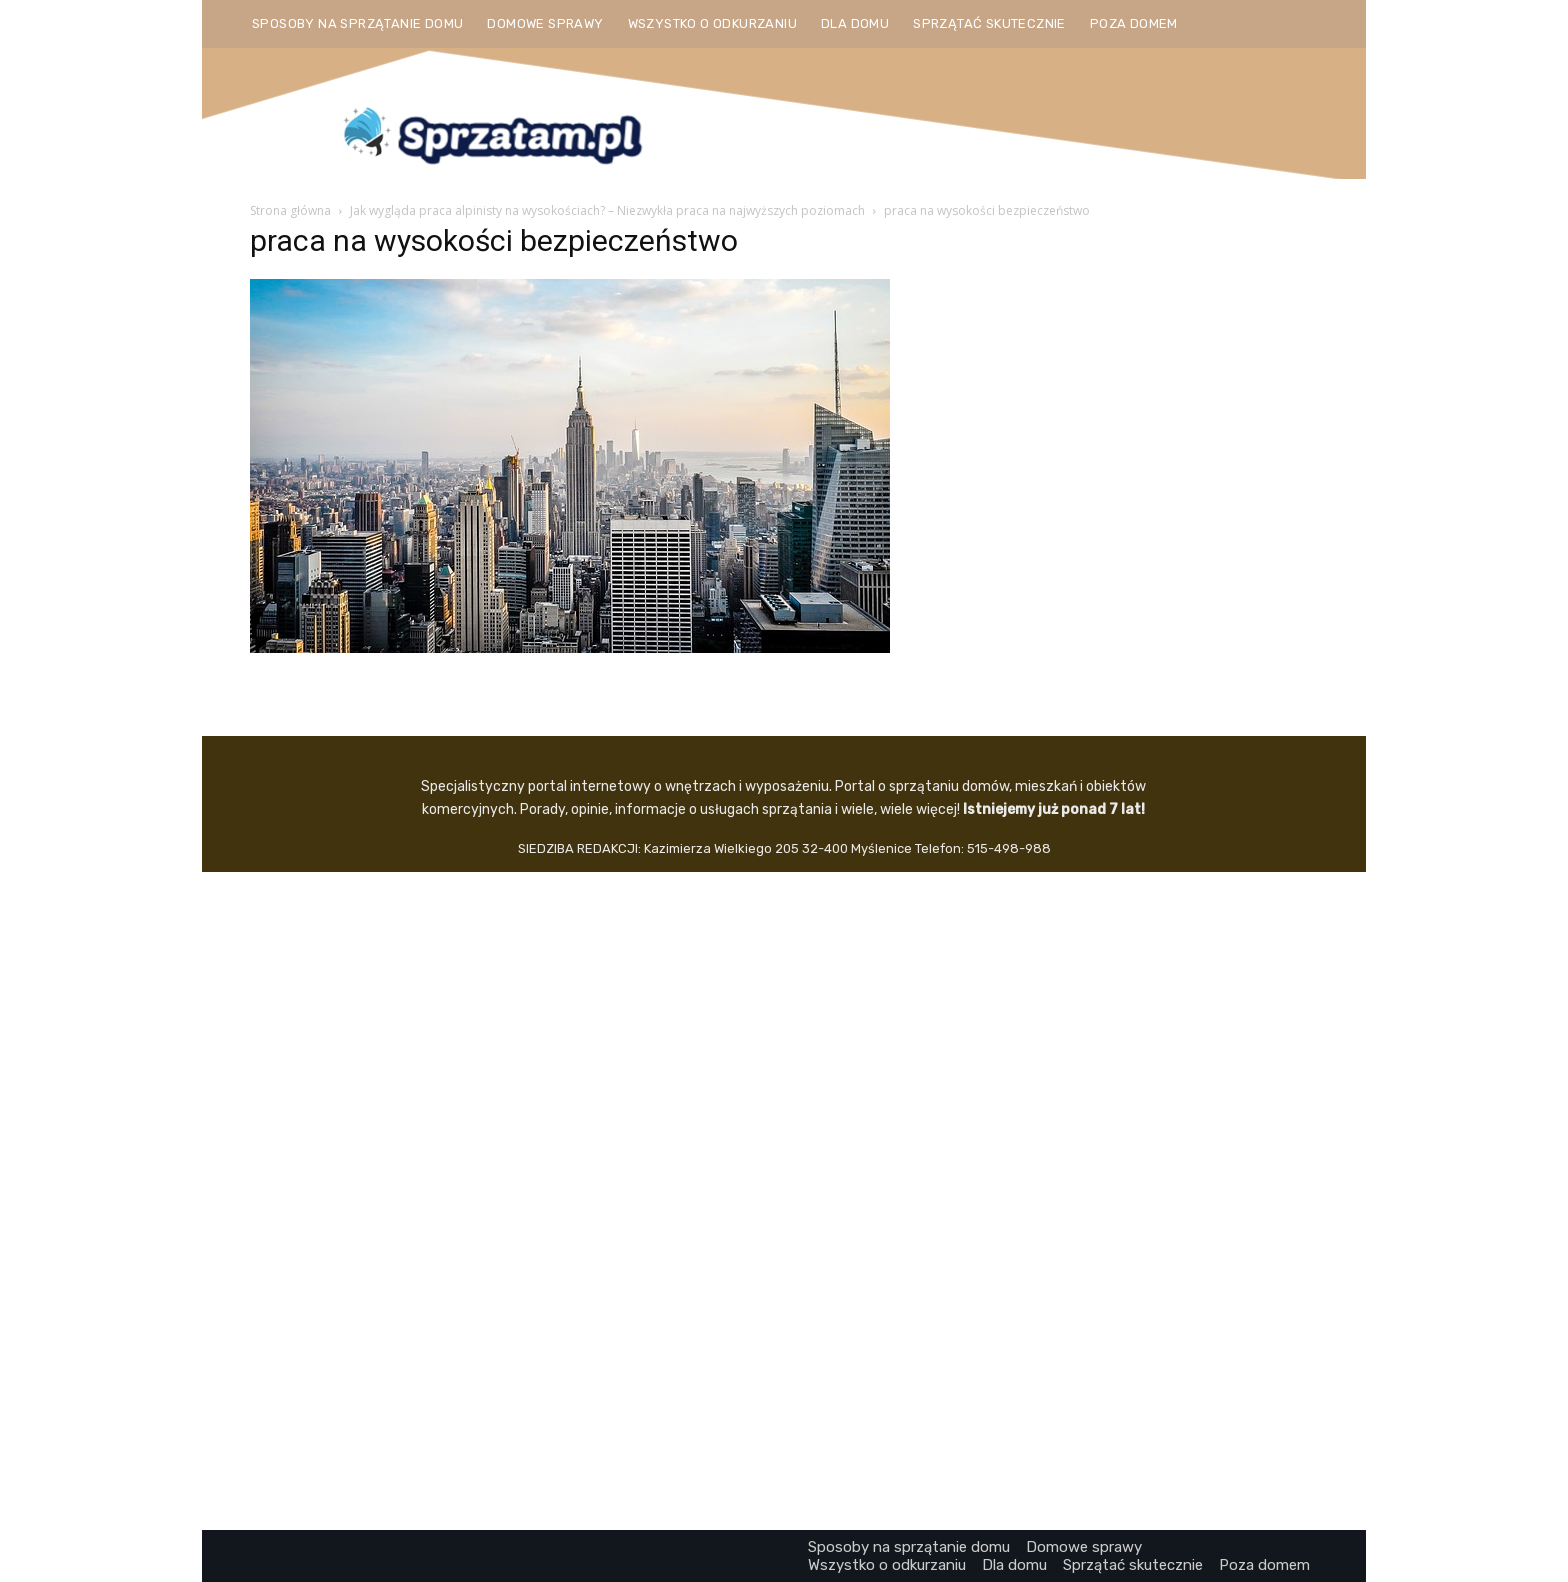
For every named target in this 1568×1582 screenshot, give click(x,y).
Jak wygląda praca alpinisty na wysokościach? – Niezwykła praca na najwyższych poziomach (607, 210)
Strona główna (290, 210)
